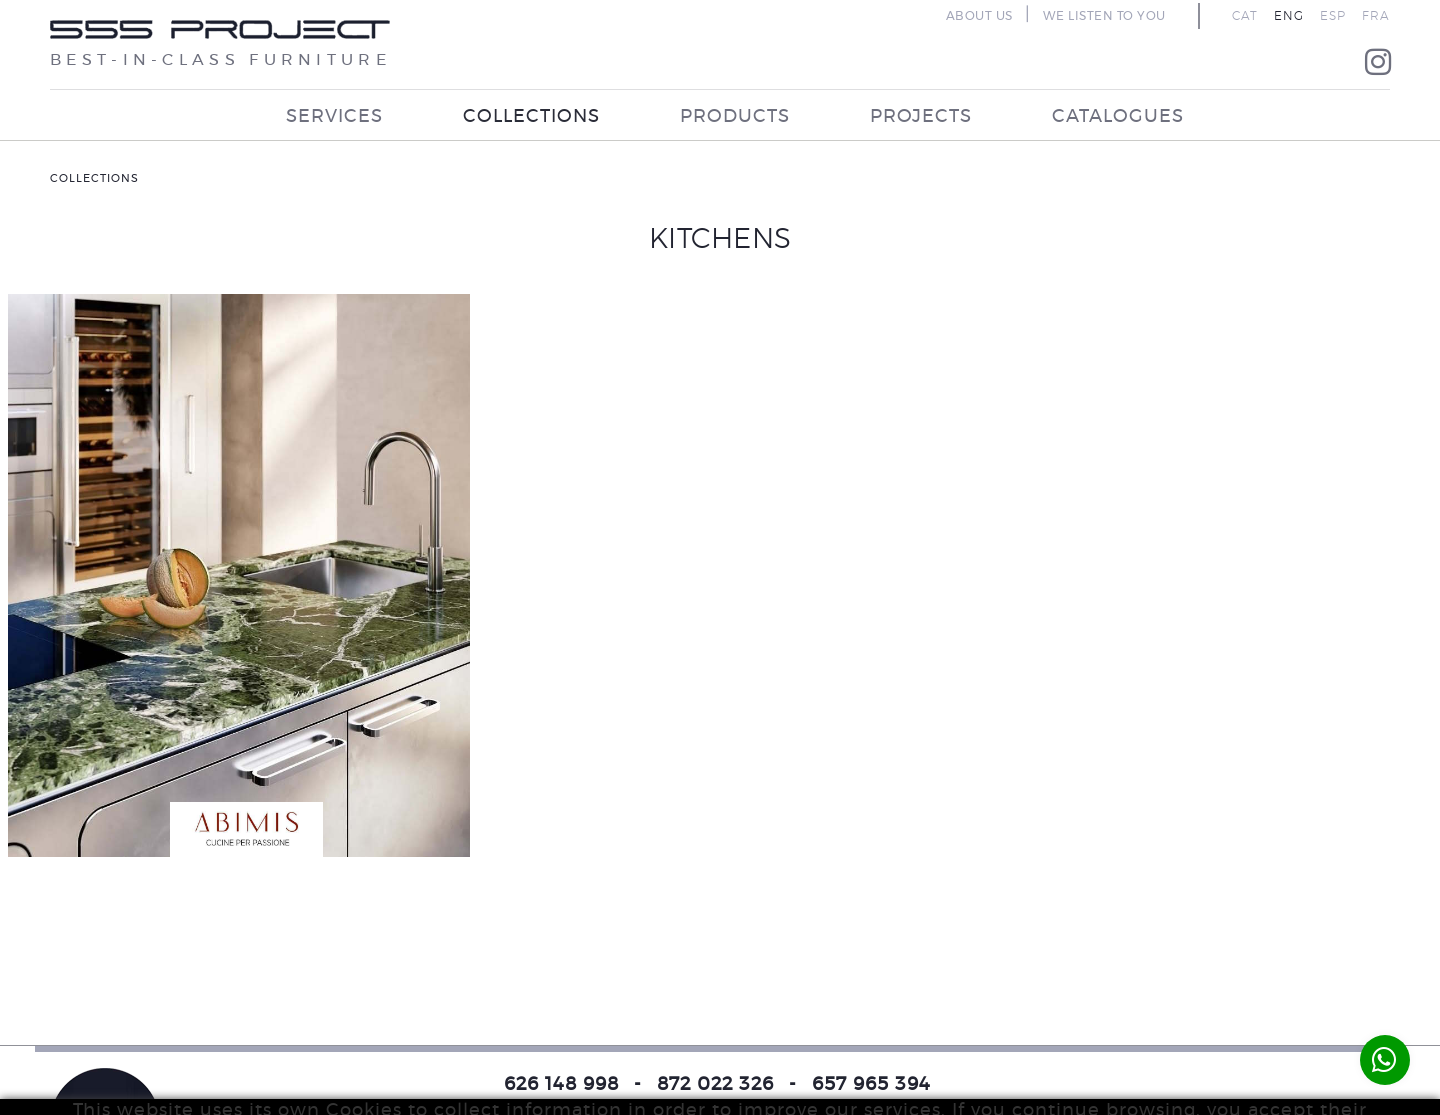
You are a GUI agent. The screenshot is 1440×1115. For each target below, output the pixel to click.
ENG (1289, 16)
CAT (1245, 16)
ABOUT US (979, 16)
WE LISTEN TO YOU (1104, 16)
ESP (1333, 16)
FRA (1376, 16)
